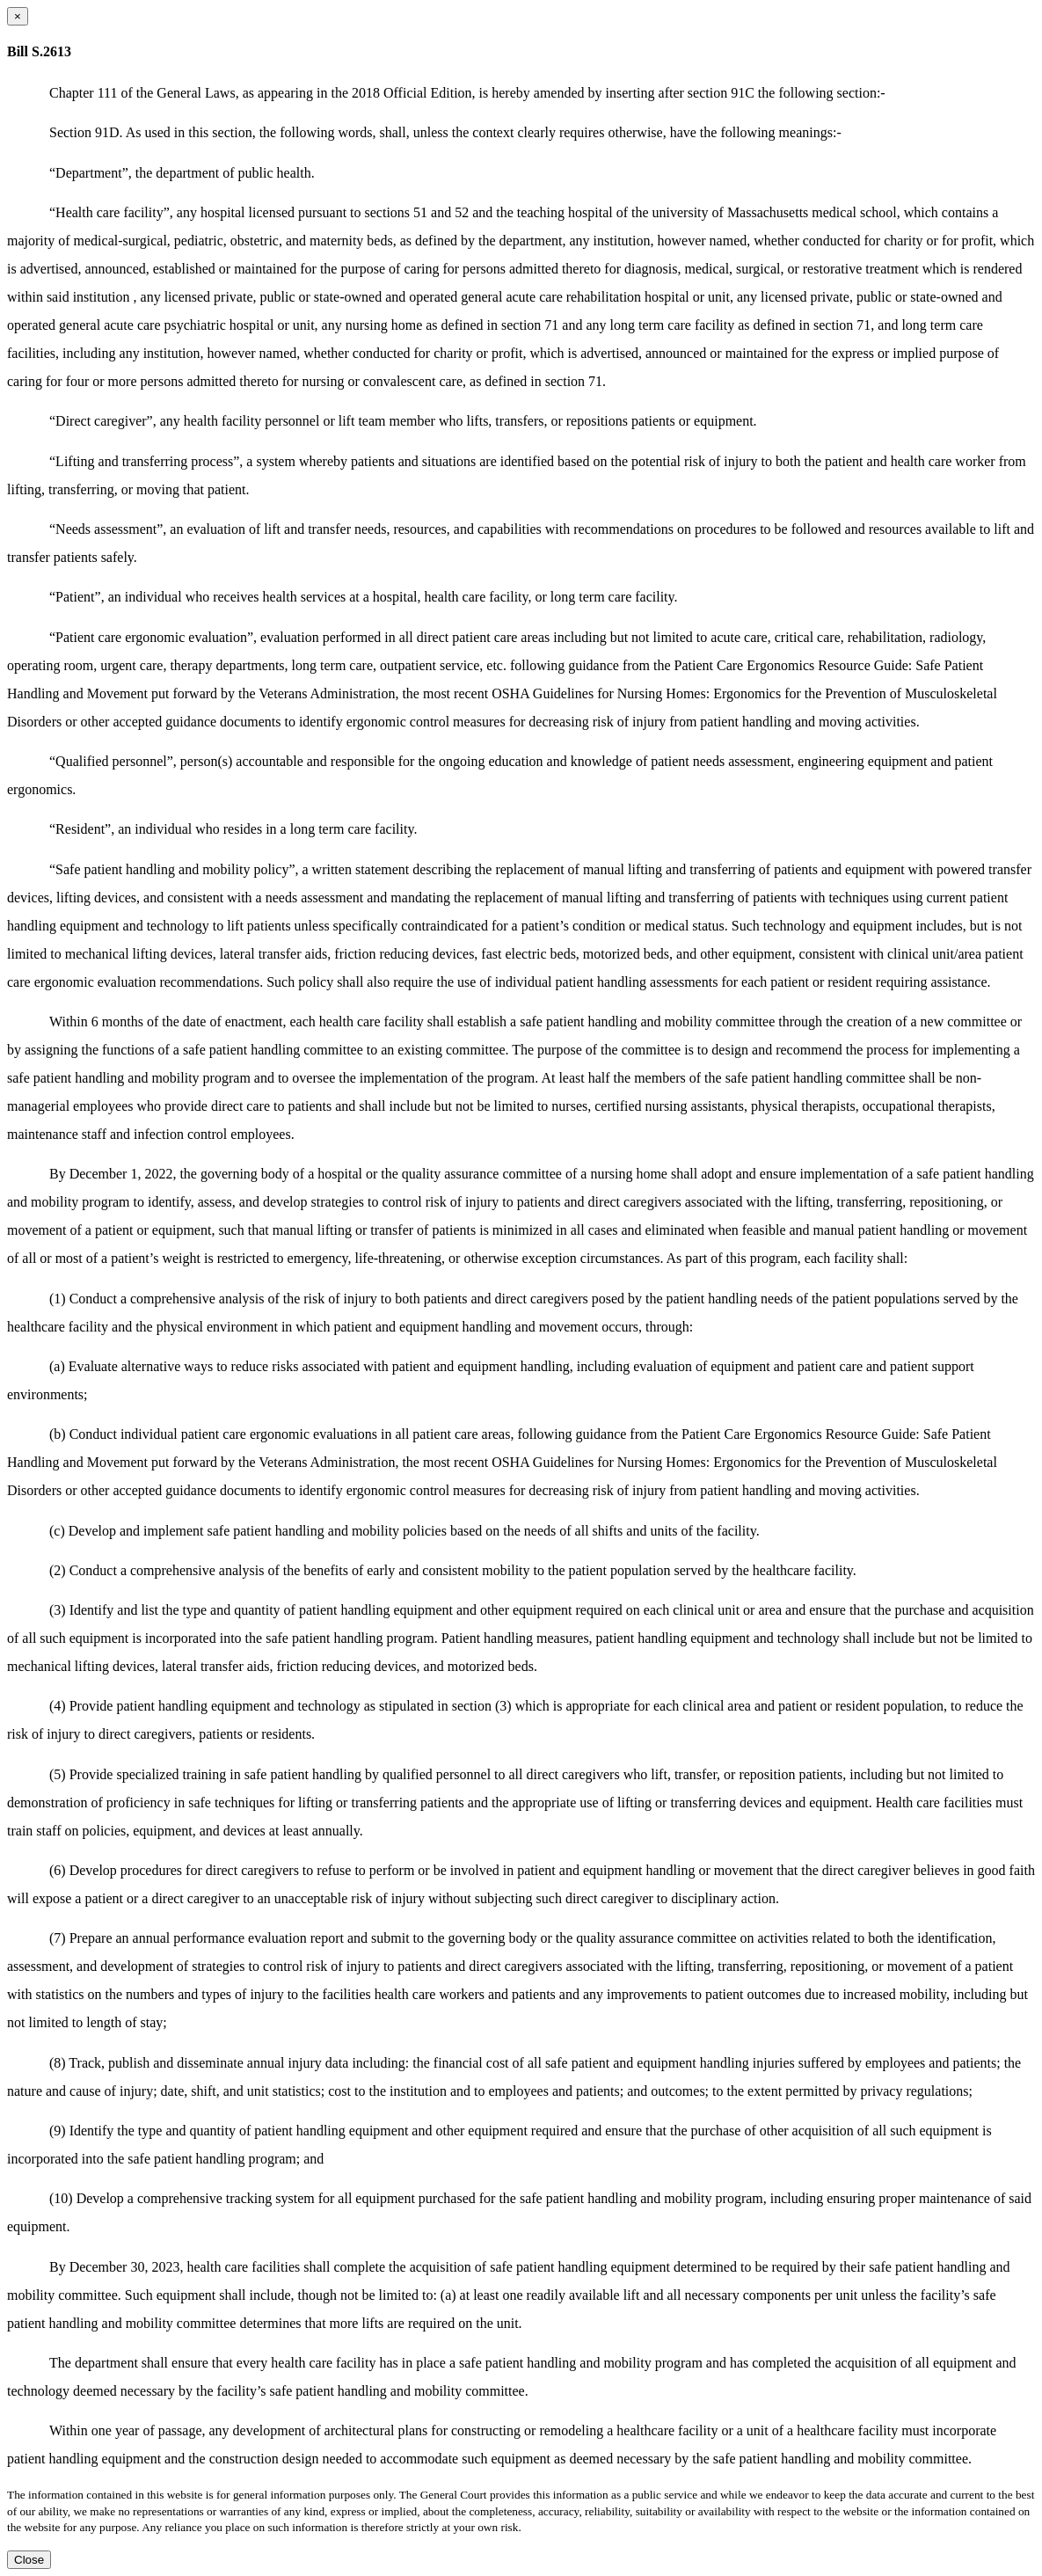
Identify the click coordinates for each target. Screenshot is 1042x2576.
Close (29, 2559)
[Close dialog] (17, 16)
